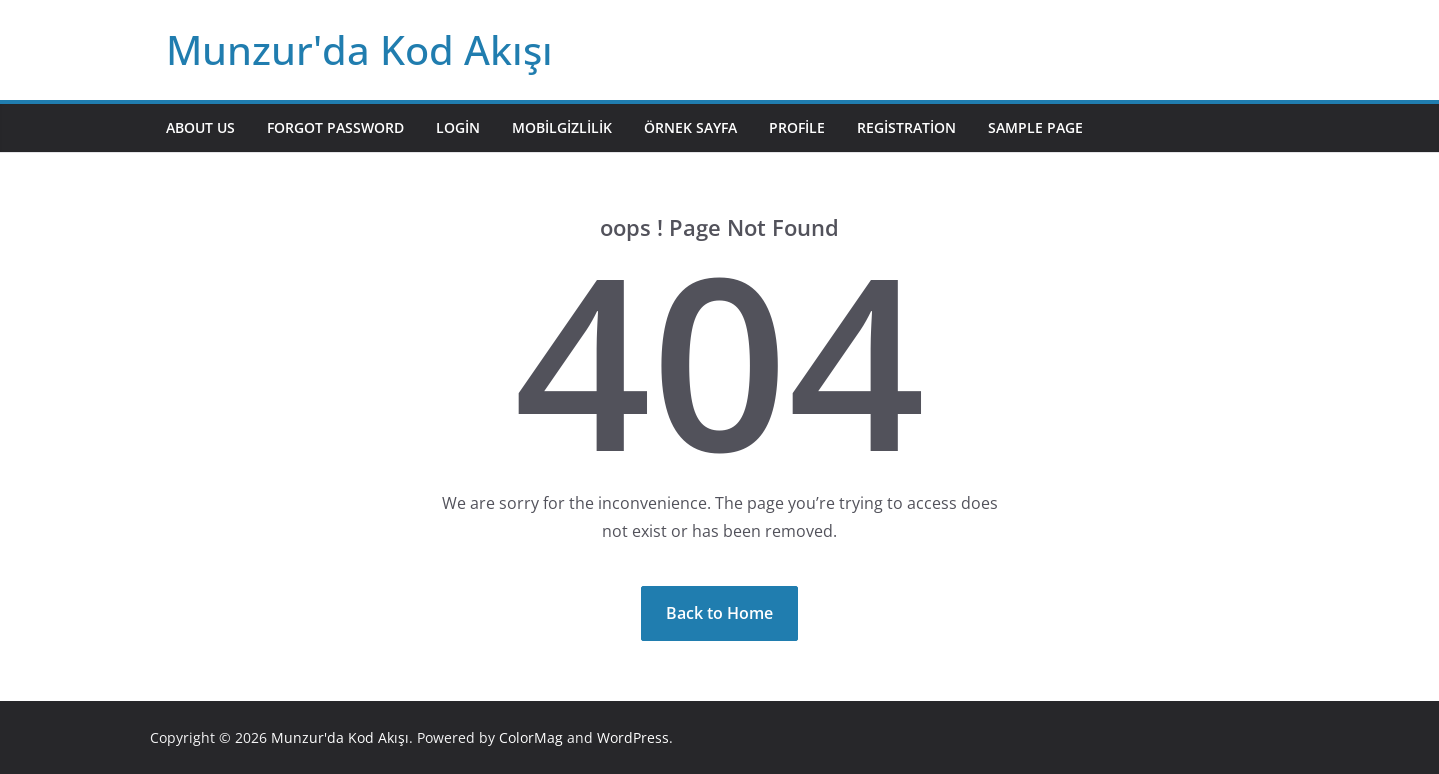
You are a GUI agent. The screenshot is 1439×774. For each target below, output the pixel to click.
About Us (200, 127)
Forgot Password (335, 127)
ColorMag (531, 737)
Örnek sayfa (690, 127)
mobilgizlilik (562, 127)
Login (458, 127)
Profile (797, 127)
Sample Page (1035, 127)
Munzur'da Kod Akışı (359, 49)
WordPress (633, 737)
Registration (906, 127)
